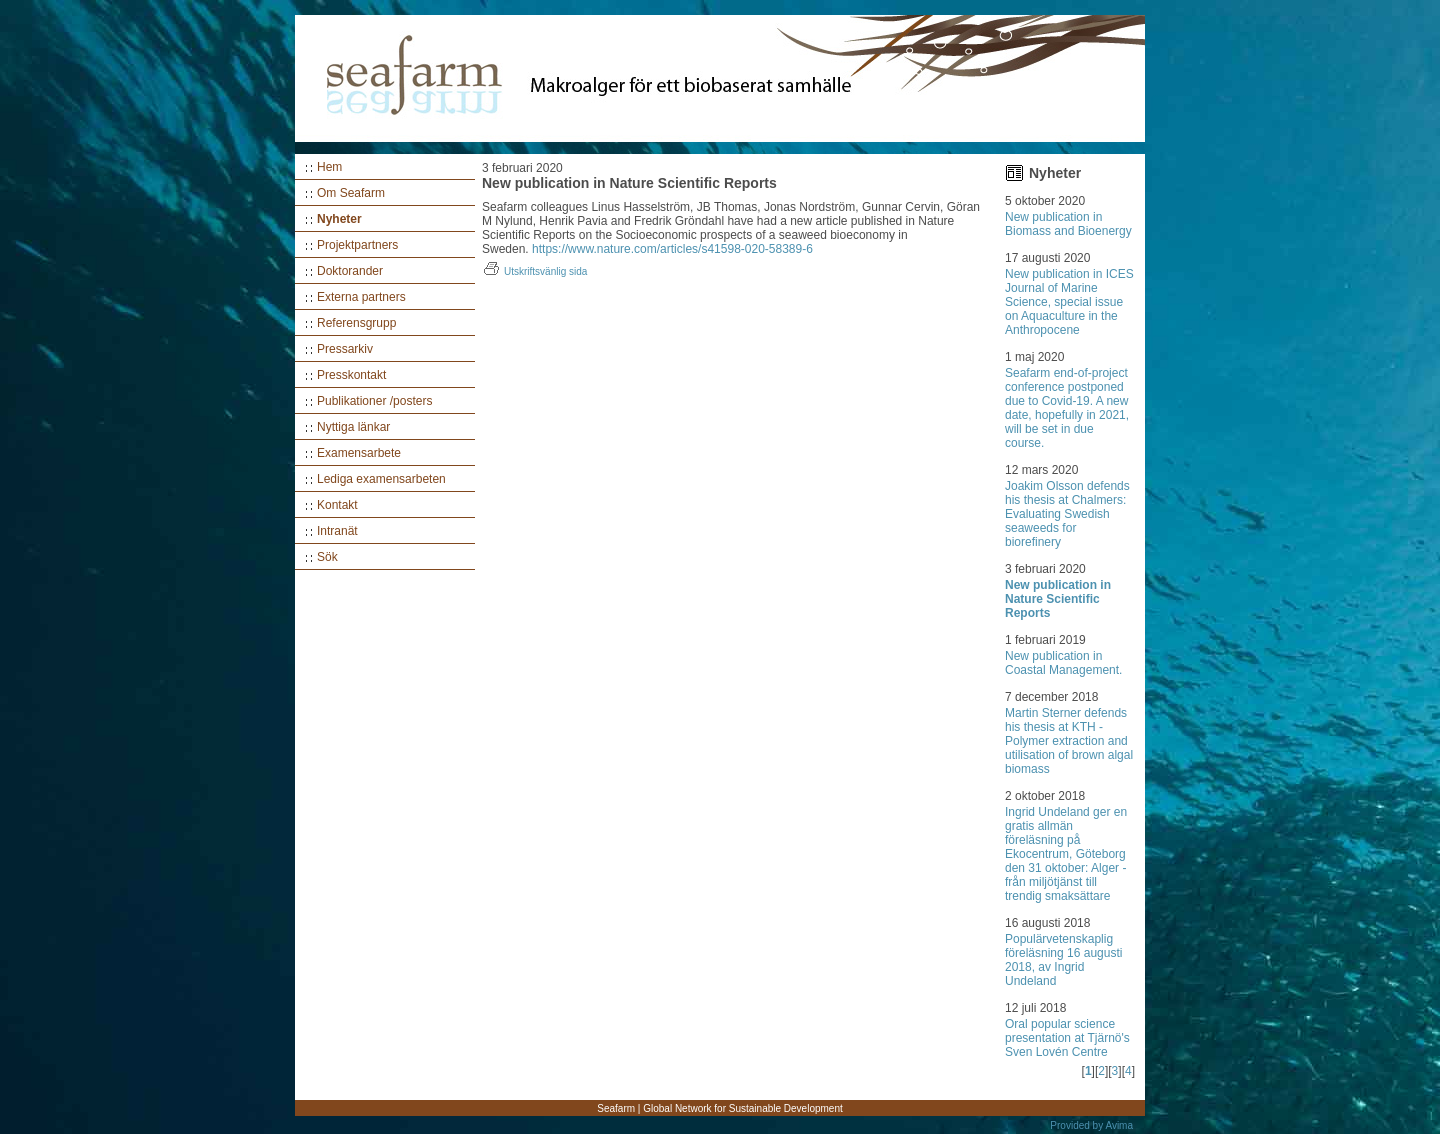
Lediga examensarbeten (381, 479)
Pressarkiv (345, 349)
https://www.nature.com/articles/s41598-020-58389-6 (672, 249)
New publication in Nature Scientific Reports (1058, 599)
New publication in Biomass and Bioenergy (1068, 224)
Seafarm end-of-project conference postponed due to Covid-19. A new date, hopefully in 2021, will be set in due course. (1067, 408)
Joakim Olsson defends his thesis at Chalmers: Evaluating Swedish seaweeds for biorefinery (1067, 514)
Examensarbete (359, 453)
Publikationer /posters (374, 401)
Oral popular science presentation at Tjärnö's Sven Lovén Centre (1067, 1038)
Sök (327, 557)
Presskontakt (351, 375)
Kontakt (337, 505)
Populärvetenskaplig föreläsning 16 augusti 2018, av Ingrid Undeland (1063, 960)
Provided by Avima (1091, 1125)
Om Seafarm (351, 193)
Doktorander (350, 271)
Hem (329, 167)
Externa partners (361, 297)
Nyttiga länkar (353, 427)
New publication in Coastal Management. (1063, 663)
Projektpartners (357, 245)
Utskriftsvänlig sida (534, 271)
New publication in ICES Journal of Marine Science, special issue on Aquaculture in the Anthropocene (1069, 302)
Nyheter (339, 219)
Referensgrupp (356, 323)
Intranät (337, 531)
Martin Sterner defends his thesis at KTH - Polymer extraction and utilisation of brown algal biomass (1069, 741)
